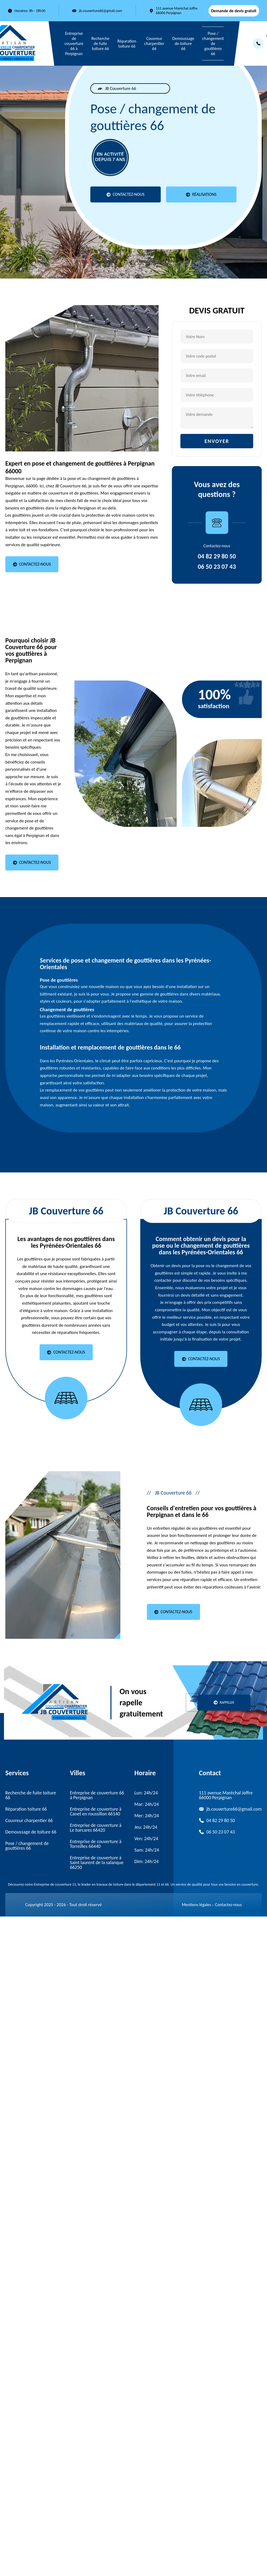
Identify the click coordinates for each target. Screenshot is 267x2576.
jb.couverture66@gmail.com (100, 11)
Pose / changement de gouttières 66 (213, 43)
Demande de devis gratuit (234, 10)
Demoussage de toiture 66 (183, 43)
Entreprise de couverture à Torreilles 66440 (95, 1844)
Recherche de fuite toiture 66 (100, 43)
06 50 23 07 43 (217, 566)
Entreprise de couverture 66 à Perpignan (74, 43)
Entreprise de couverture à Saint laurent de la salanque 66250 (97, 1862)
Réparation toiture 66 (126, 44)
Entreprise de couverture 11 (55, 1884)
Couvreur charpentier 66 (154, 43)
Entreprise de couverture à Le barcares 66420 (95, 1827)
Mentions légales (196, 1904)
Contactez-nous (228, 1904)
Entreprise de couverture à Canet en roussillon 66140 (95, 1811)
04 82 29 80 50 (217, 556)
